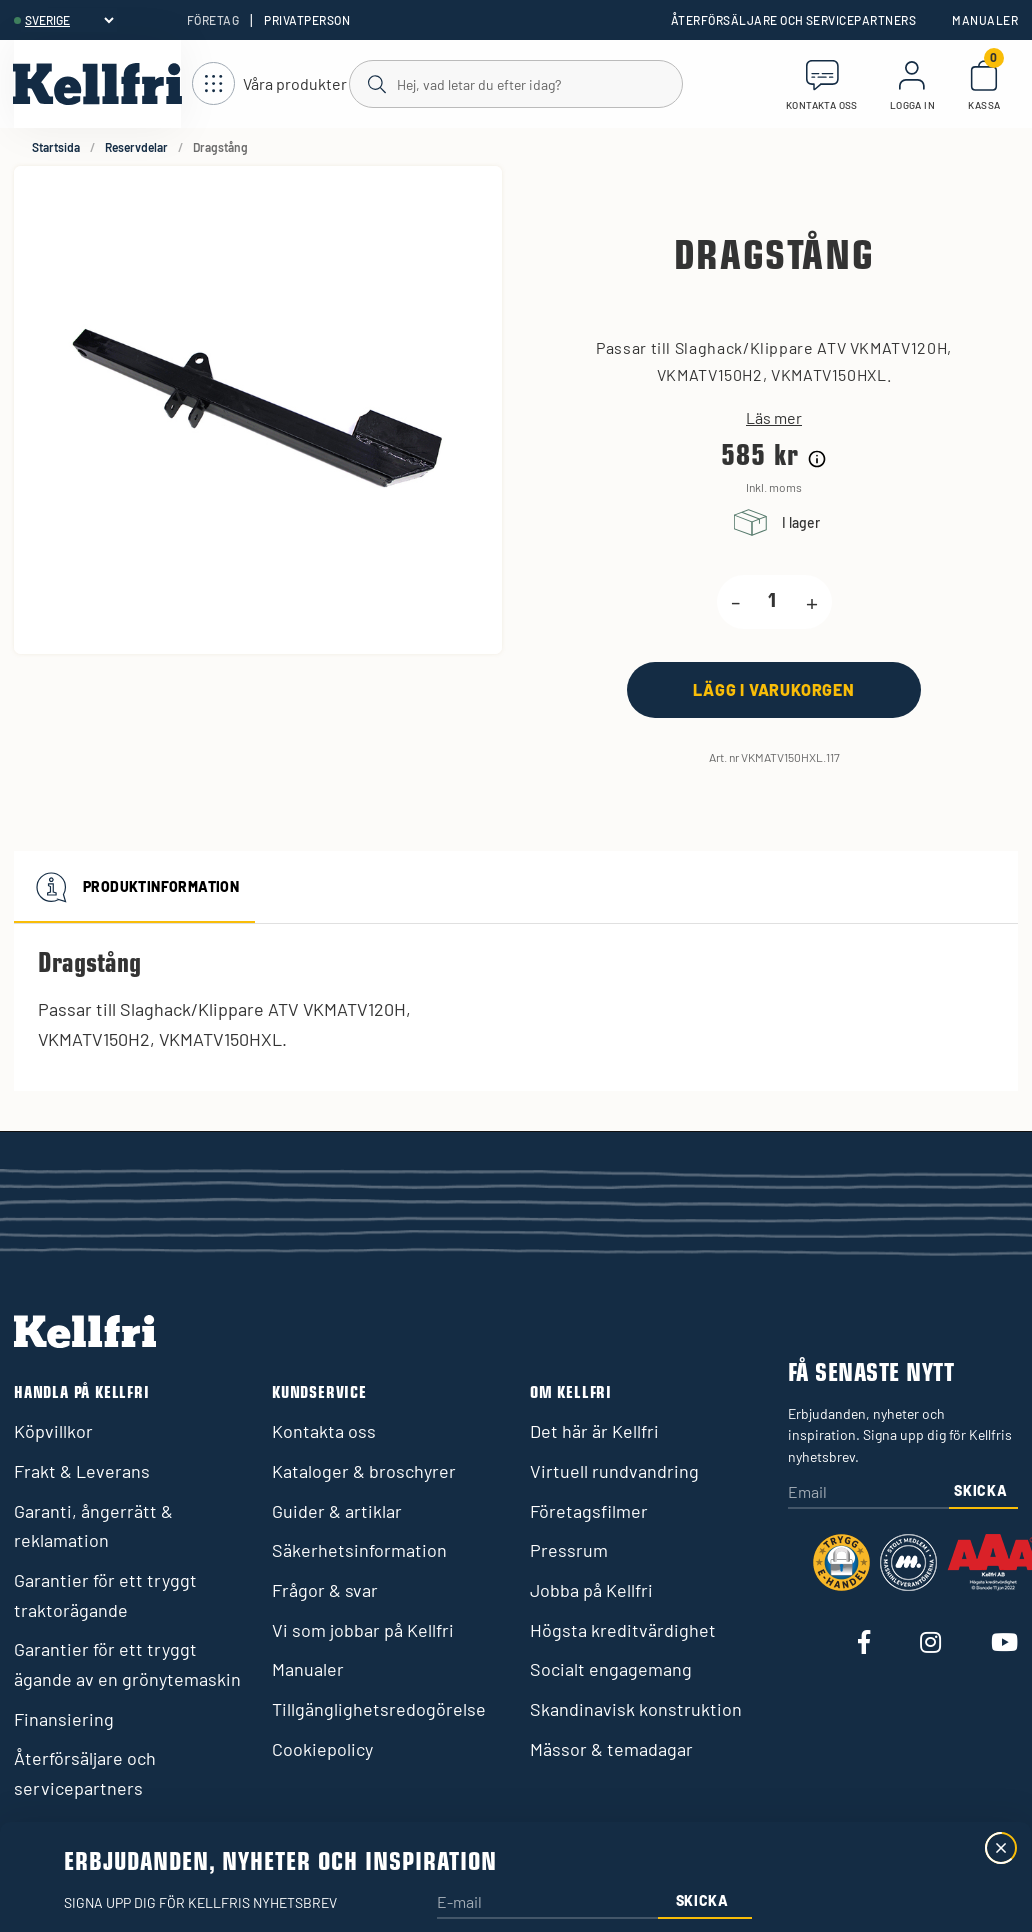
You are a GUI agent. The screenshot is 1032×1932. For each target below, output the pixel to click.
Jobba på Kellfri (591, 1590)
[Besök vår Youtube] (1004, 1643)
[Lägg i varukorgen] (774, 689)
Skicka (980, 1490)
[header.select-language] (69, 20)
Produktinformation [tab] (134, 887)
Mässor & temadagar (611, 1749)
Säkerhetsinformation (359, 1550)
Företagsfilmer (589, 1511)
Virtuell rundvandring (614, 1471)
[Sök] (515, 83)
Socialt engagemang (611, 1669)
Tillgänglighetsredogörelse (379, 1709)
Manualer (985, 20)
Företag (213, 20)
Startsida (56, 147)
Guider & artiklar (337, 1511)
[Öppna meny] (269, 84)
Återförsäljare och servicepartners (793, 20)
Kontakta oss (324, 1431)
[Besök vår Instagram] (930, 1643)
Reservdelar (136, 147)
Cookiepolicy (322, 1749)
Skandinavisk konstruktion (636, 1709)
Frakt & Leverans (82, 1471)
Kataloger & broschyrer (364, 1471)
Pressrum (569, 1550)
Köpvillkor (53, 1431)
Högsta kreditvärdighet (623, 1630)
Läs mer (774, 418)
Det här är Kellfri (594, 1431)
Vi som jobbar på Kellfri (363, 1630)
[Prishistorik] (817, 459)
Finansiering (64, 1719)
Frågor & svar (325, 1590)
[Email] (868, 1493)
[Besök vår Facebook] (864, 1643)
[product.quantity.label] (773, 602)
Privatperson (307, 20)
